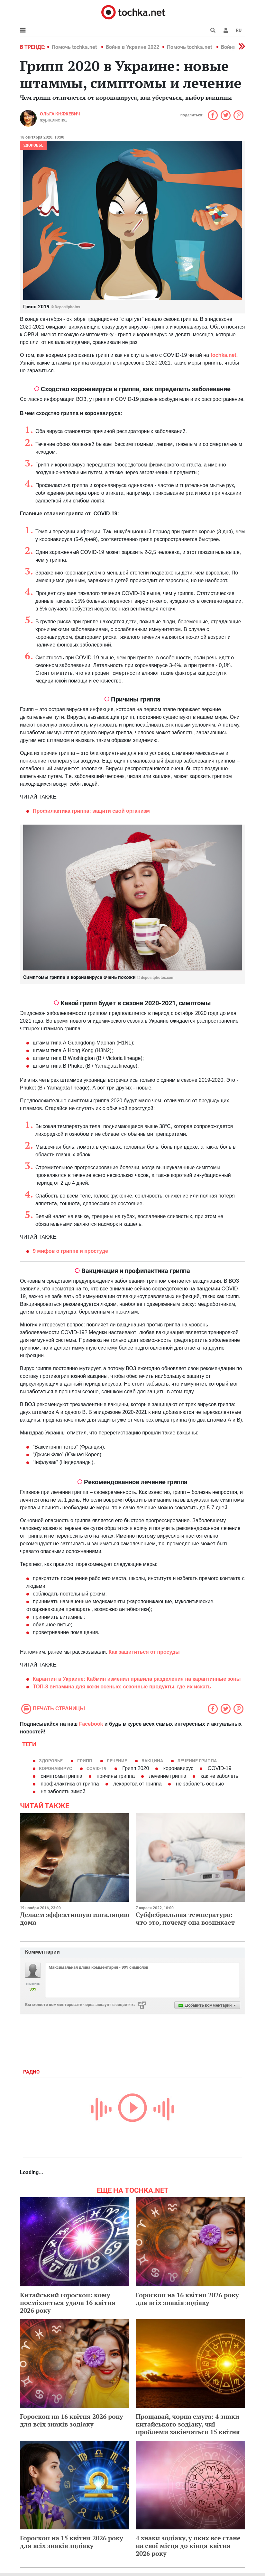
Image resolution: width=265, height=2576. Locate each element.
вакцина (152, 1760)
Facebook (91, 1724)
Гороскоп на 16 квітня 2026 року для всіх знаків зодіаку (187, 2299)
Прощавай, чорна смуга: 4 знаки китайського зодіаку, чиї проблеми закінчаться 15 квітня (188, 2424)
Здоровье (33, 145)
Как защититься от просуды (144, 1652)
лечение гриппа (197, 1760)
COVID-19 (96, 1768)
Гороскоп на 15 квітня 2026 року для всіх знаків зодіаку (71, 2542)
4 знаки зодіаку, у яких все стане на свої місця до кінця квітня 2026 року (188, 2546)
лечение (116, 1760)
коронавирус (55, 1768)
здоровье (51, 1760)
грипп (84, 1760)
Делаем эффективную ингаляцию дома (74, 1918)
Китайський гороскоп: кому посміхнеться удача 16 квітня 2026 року (67, 2303)
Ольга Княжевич (60, 113)
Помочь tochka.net (75, 47)
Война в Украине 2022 (132, 47)
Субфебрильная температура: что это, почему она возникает (185, 1918)
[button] (225, 30)
